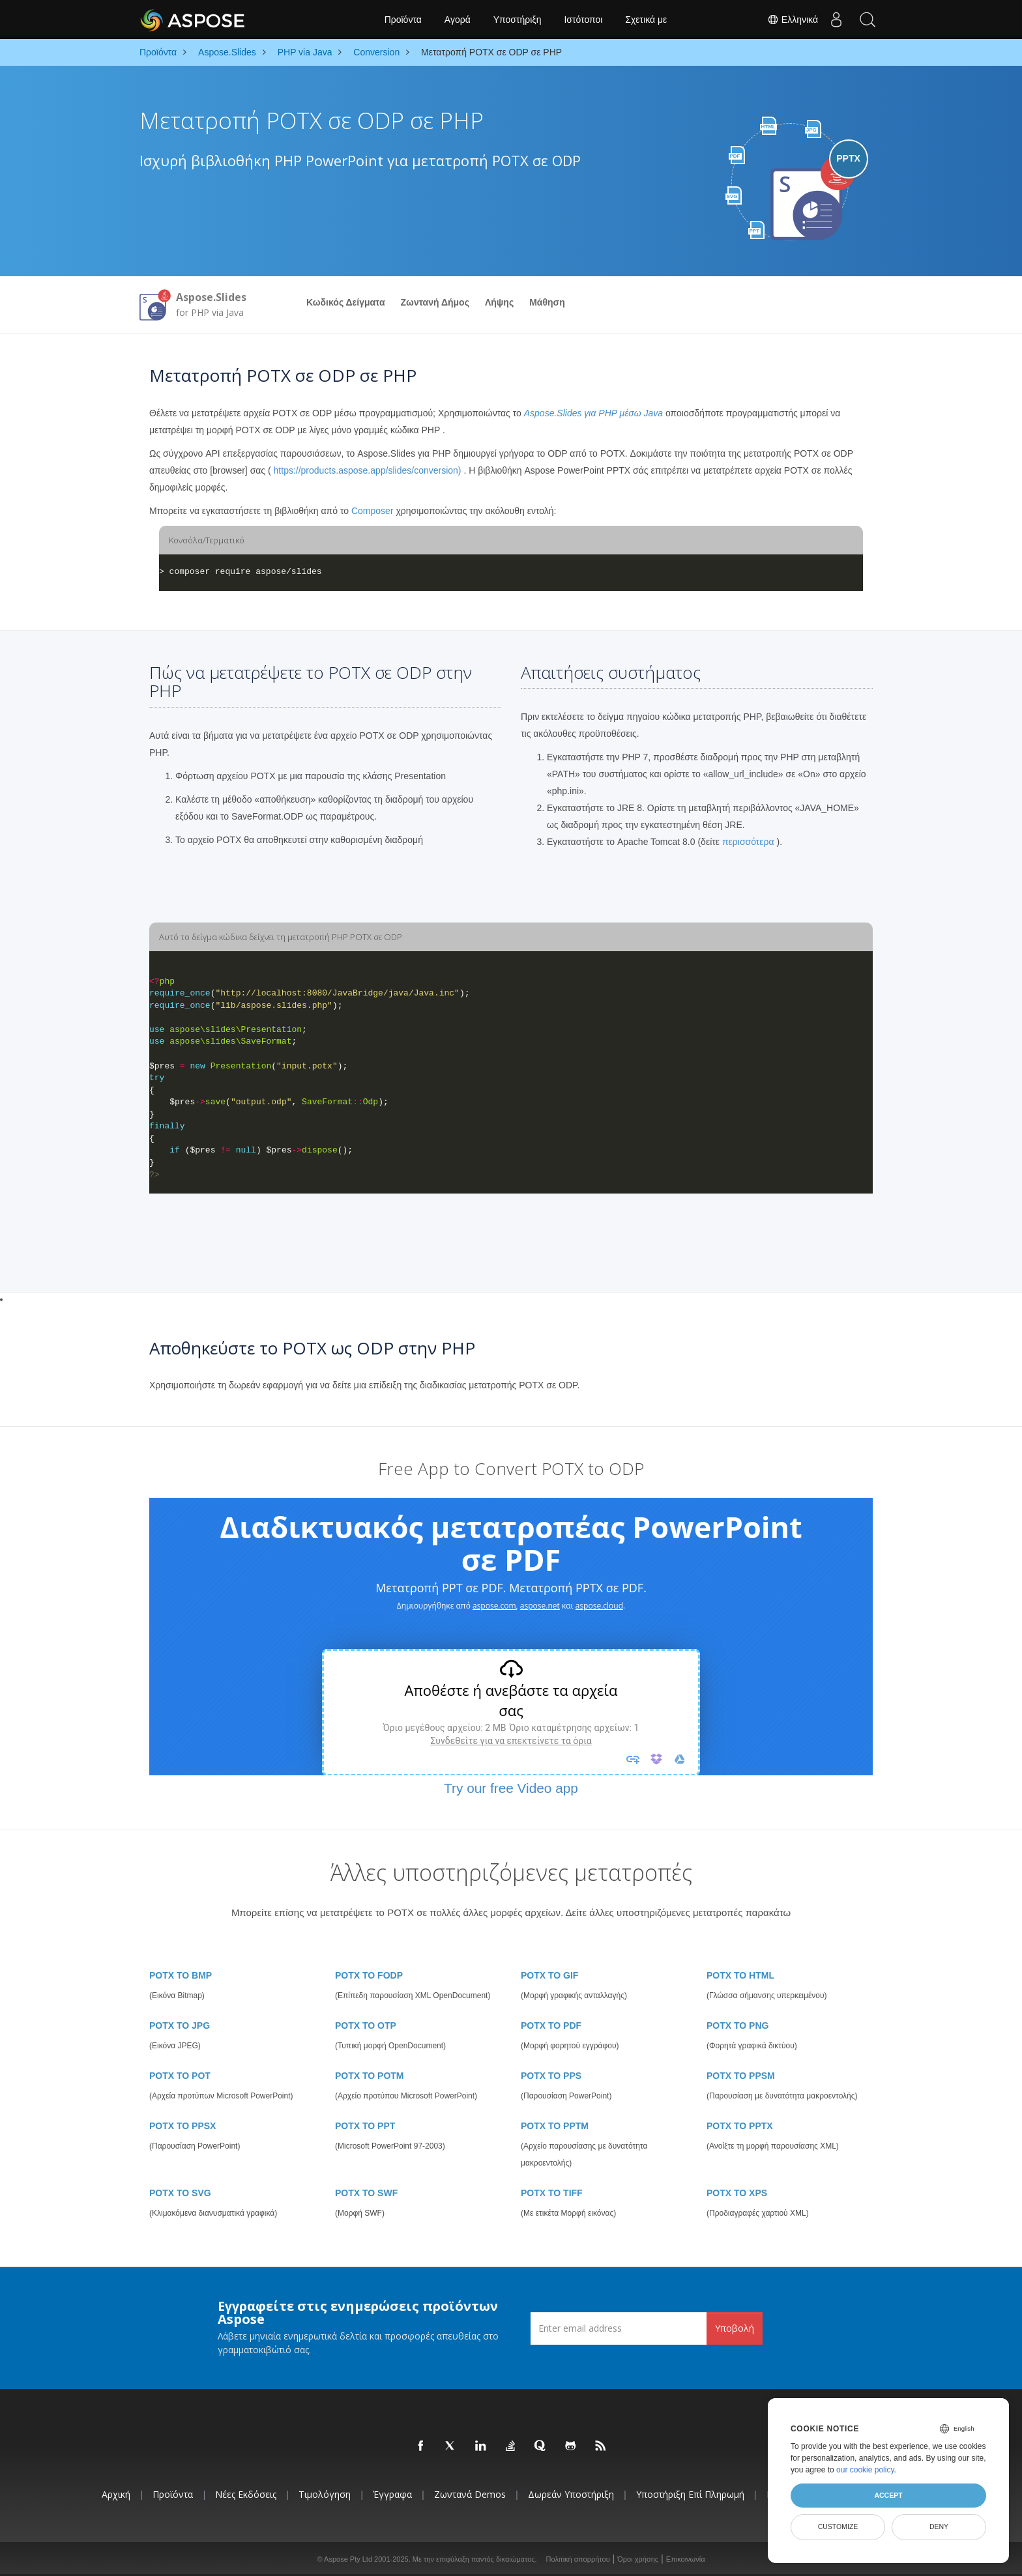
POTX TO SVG (180, 2193)
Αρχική (116, 2494)
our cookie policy (865, 2469)
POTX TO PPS (551, 2075)
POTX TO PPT (365, 2126)
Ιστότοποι (583, 19)
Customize (838, 2526)
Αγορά (458, 19)
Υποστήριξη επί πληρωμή (690, 2494)
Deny (938, 2526)
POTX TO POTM (369, 2075)
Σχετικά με (646, 19)
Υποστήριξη (517, 19)
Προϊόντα (403, 19)
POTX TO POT (180, 2075)
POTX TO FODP (369, 1975)
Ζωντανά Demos (470, 2494)
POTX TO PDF (551, 2025)
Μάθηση (547, 302)
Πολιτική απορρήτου (578, 2559)
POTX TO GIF (549, 1975)
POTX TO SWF (366, 2193)
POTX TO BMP (180, 1975)
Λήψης (499, 302)
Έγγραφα (392, 2494)
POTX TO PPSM (741, 2075)
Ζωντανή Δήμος (435, 302)
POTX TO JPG (179, 2025)
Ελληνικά (788, 19)
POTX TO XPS (737, 2193)
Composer (372, 511)
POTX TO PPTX (740, 2126)
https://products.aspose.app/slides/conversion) (367, 470)
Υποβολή (734, 2328)
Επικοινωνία (685, 2559)
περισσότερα (748, 842)
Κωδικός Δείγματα (345, 302)
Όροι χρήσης (637, 2559)
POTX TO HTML (740, 1975)
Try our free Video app (511, 1788)
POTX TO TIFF (552, 2193)
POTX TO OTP (365, 2025)
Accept (888, 2495)
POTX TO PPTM (555, 2126)
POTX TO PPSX (182, 2126)
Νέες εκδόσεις (245, 2494)
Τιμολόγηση (325, 2494)
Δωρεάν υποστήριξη (571, 2494)
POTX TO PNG (737, 2025)
